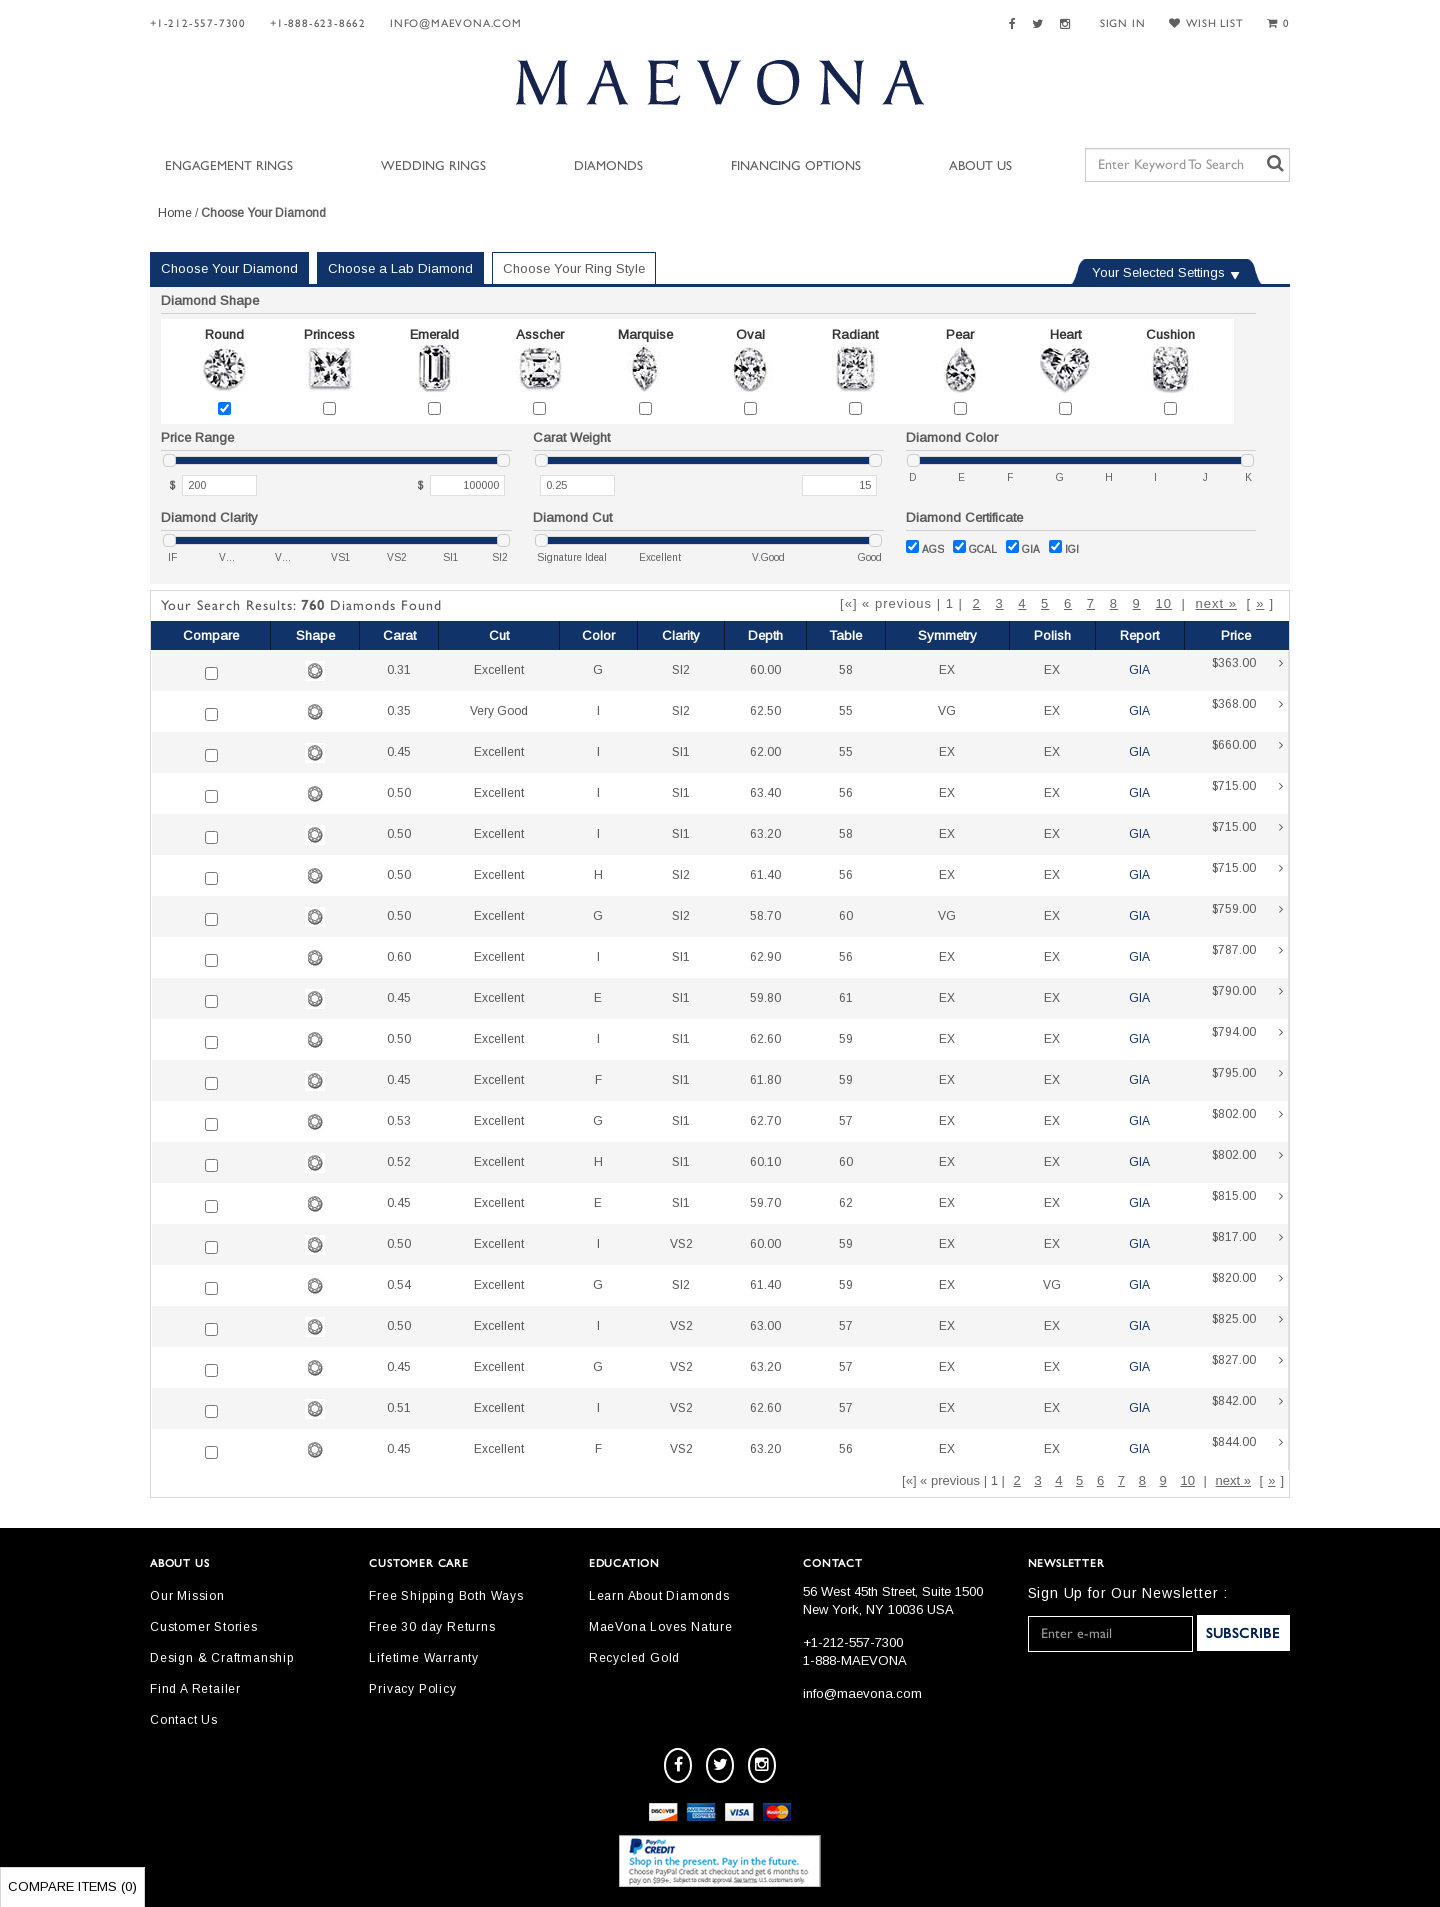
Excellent (499, 670)
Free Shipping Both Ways (446, 1596)
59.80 (765, 998)
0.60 (399, 957)
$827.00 (1247, 1367)
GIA (1023, 547)
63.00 (765, 1326)
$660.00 (1247, 752)
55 (846, 711)
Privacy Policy (412, 1689)
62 (846, 1203)
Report (1139, 635)
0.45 (399, 752)
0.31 (399, 670)
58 (846, 670)
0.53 (399, 1121)
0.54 (399, 1285)
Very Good (499, 711)
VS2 (681, 1244)
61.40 (765, 875)
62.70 (765, 1121)
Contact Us (184, 1720)
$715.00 (1247, 793)
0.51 (399, 1408)
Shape (315, 635)
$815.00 (1247, 1203)
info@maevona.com (456, 23)
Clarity (681, 635)
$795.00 (1247, 1080)
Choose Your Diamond (229, 268)
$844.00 (1247, 1449)
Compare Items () (72, 1886)
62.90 (765, 957)
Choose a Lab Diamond (400, 268)
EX (947, 670)
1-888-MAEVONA (855, 1660)
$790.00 (1247, 998)
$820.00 (1247, 1285)
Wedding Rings (433, 166)
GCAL (975, 547)
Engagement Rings (229, 166)
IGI (1064, 547)
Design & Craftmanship (222, 1658)
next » (1215, 603)
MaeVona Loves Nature (661, 1627)
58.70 (765, 916)
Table (845, 635)
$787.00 (1247, 957)
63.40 (765, 793)
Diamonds (608, 166)
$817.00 (1247, 1244)
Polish (1052, 635)
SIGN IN (1123, 23)
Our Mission (187, 1596)
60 (846, 916)
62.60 (765, 1039)
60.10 (765, 1162)
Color (598, 635)
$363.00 (1247, 670)
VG (947, 711)
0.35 (399, 711)
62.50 (765, 711)
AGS (925, 547)
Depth (765, 635)
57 (846, 1121)
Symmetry (947, 635)
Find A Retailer (195, 1689)
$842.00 (1247, 1408)
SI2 (681, 670)
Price (1236, 635)
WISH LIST (1206, 23)
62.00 (765, 752)
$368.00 (1247, 711)
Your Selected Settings (1158, 272)
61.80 (765, 1080)
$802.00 (1247, 1121)
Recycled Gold (634, 1658)
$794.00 (1247, 1039)
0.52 (399, 1162)
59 (846, 1039)
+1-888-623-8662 (318, 23)
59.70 (765, 1203)
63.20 (765, 834)
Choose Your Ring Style (574, 268)
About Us (980, 166)
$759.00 (1247, 916)
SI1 (681, 752)
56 (846, 793)
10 (1163, 603)
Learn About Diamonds (659, 1596)
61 (846, 998)
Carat (399, 635)
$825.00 (1247, 1326)
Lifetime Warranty (424, 1658)
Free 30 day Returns (432, 1627)
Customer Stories (204, 1627)
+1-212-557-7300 (198, 23)
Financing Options (796, 166)
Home (175, 213)
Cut (499, 635)
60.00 (765, 670)
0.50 (399, 793)
